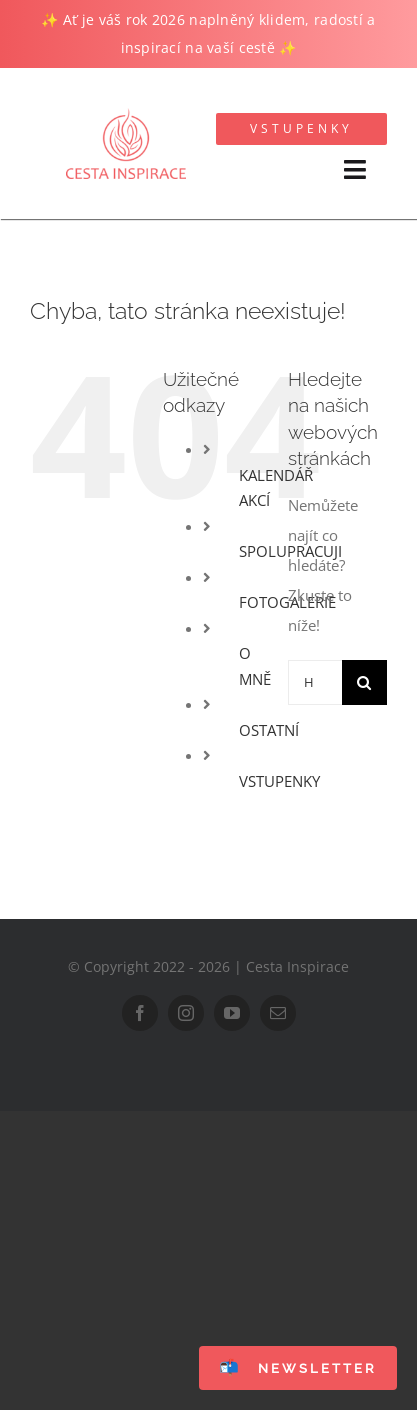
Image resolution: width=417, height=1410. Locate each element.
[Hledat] (364, 682)
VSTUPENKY (279, 781)
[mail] (278, 1013)
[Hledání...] (315, 682)
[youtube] (232, 1013)
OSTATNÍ (269, 730)
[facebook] (140, 1013)
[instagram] (186, 1013)
